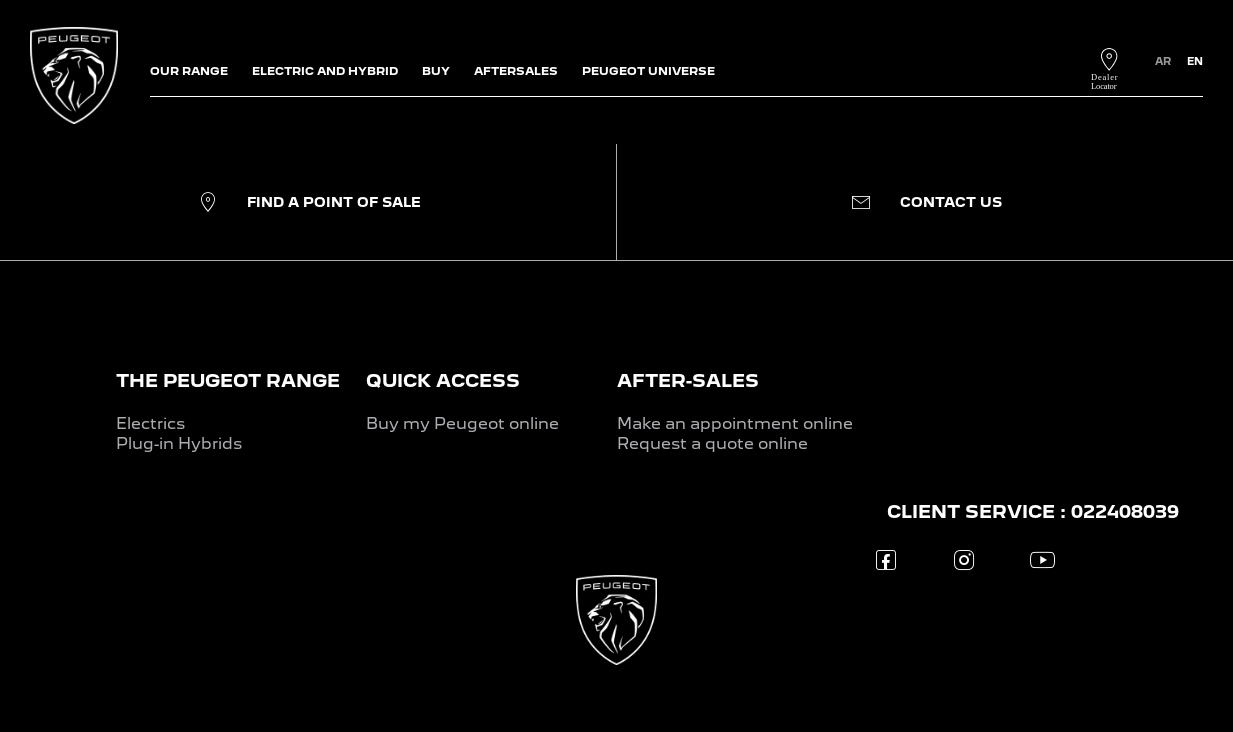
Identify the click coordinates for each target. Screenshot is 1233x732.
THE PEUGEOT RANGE (228, 380)
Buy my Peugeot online (462, 423)
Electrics (150, 423)
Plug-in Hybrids (179, 443)
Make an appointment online (735, 423)
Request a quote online (712, 443)
